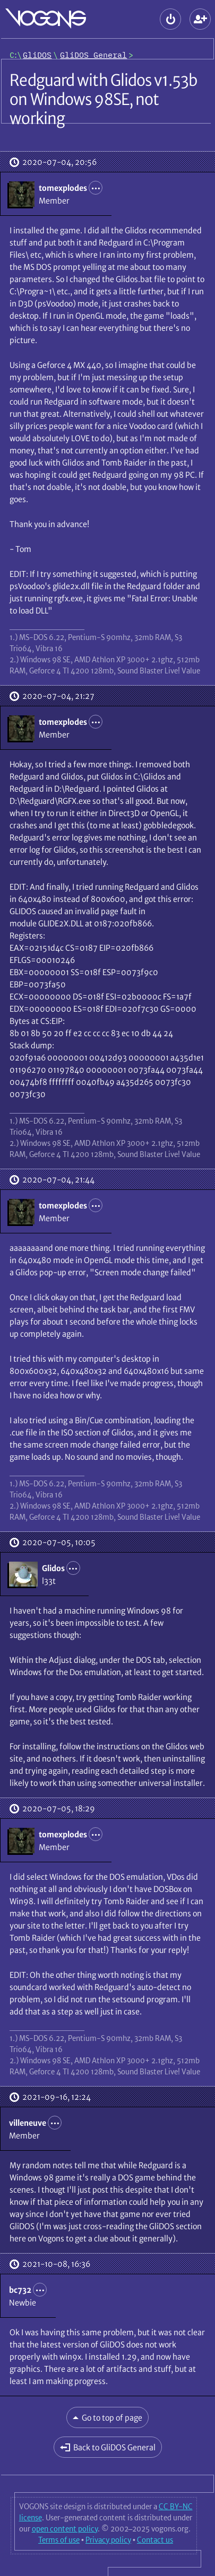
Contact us (155, 2540)
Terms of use (59, 2540)
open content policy (65, 2529)
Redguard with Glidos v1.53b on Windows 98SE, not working (103, 99)
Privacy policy (108, 2540)
